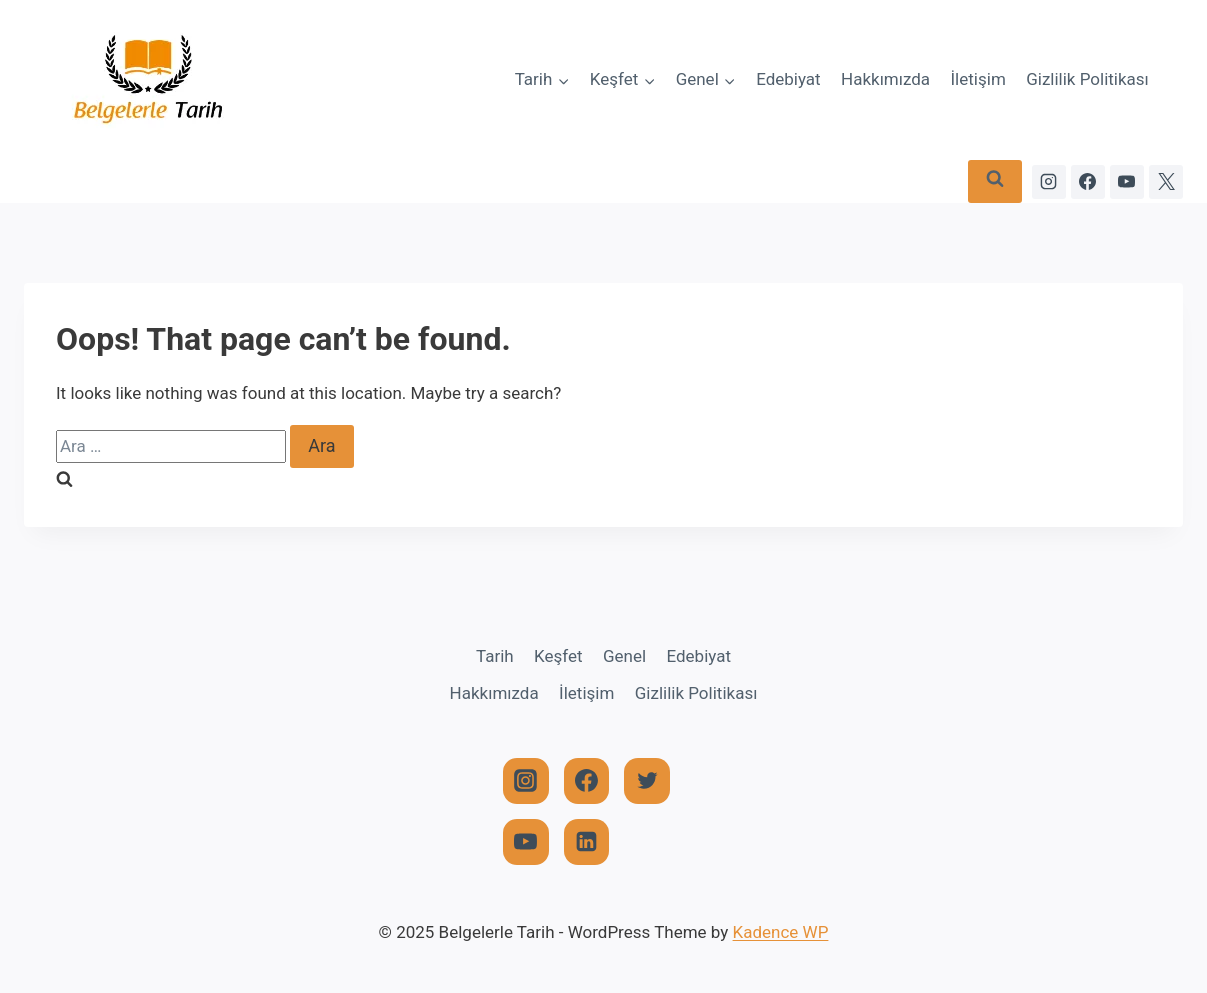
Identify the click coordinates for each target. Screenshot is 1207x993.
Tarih (495, 656)
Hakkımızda (885, 79)
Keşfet (558, 656)
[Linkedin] (587, 842)
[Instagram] (1049, 182)
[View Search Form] (995, 181)
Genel (624, 656)
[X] (1166, 182)
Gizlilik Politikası (1087, 79)
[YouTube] (1127, 182)
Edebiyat (788, 79)
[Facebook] (1088, 182)
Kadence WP (781, 932)
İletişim (978, 79)
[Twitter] (647, 781)
